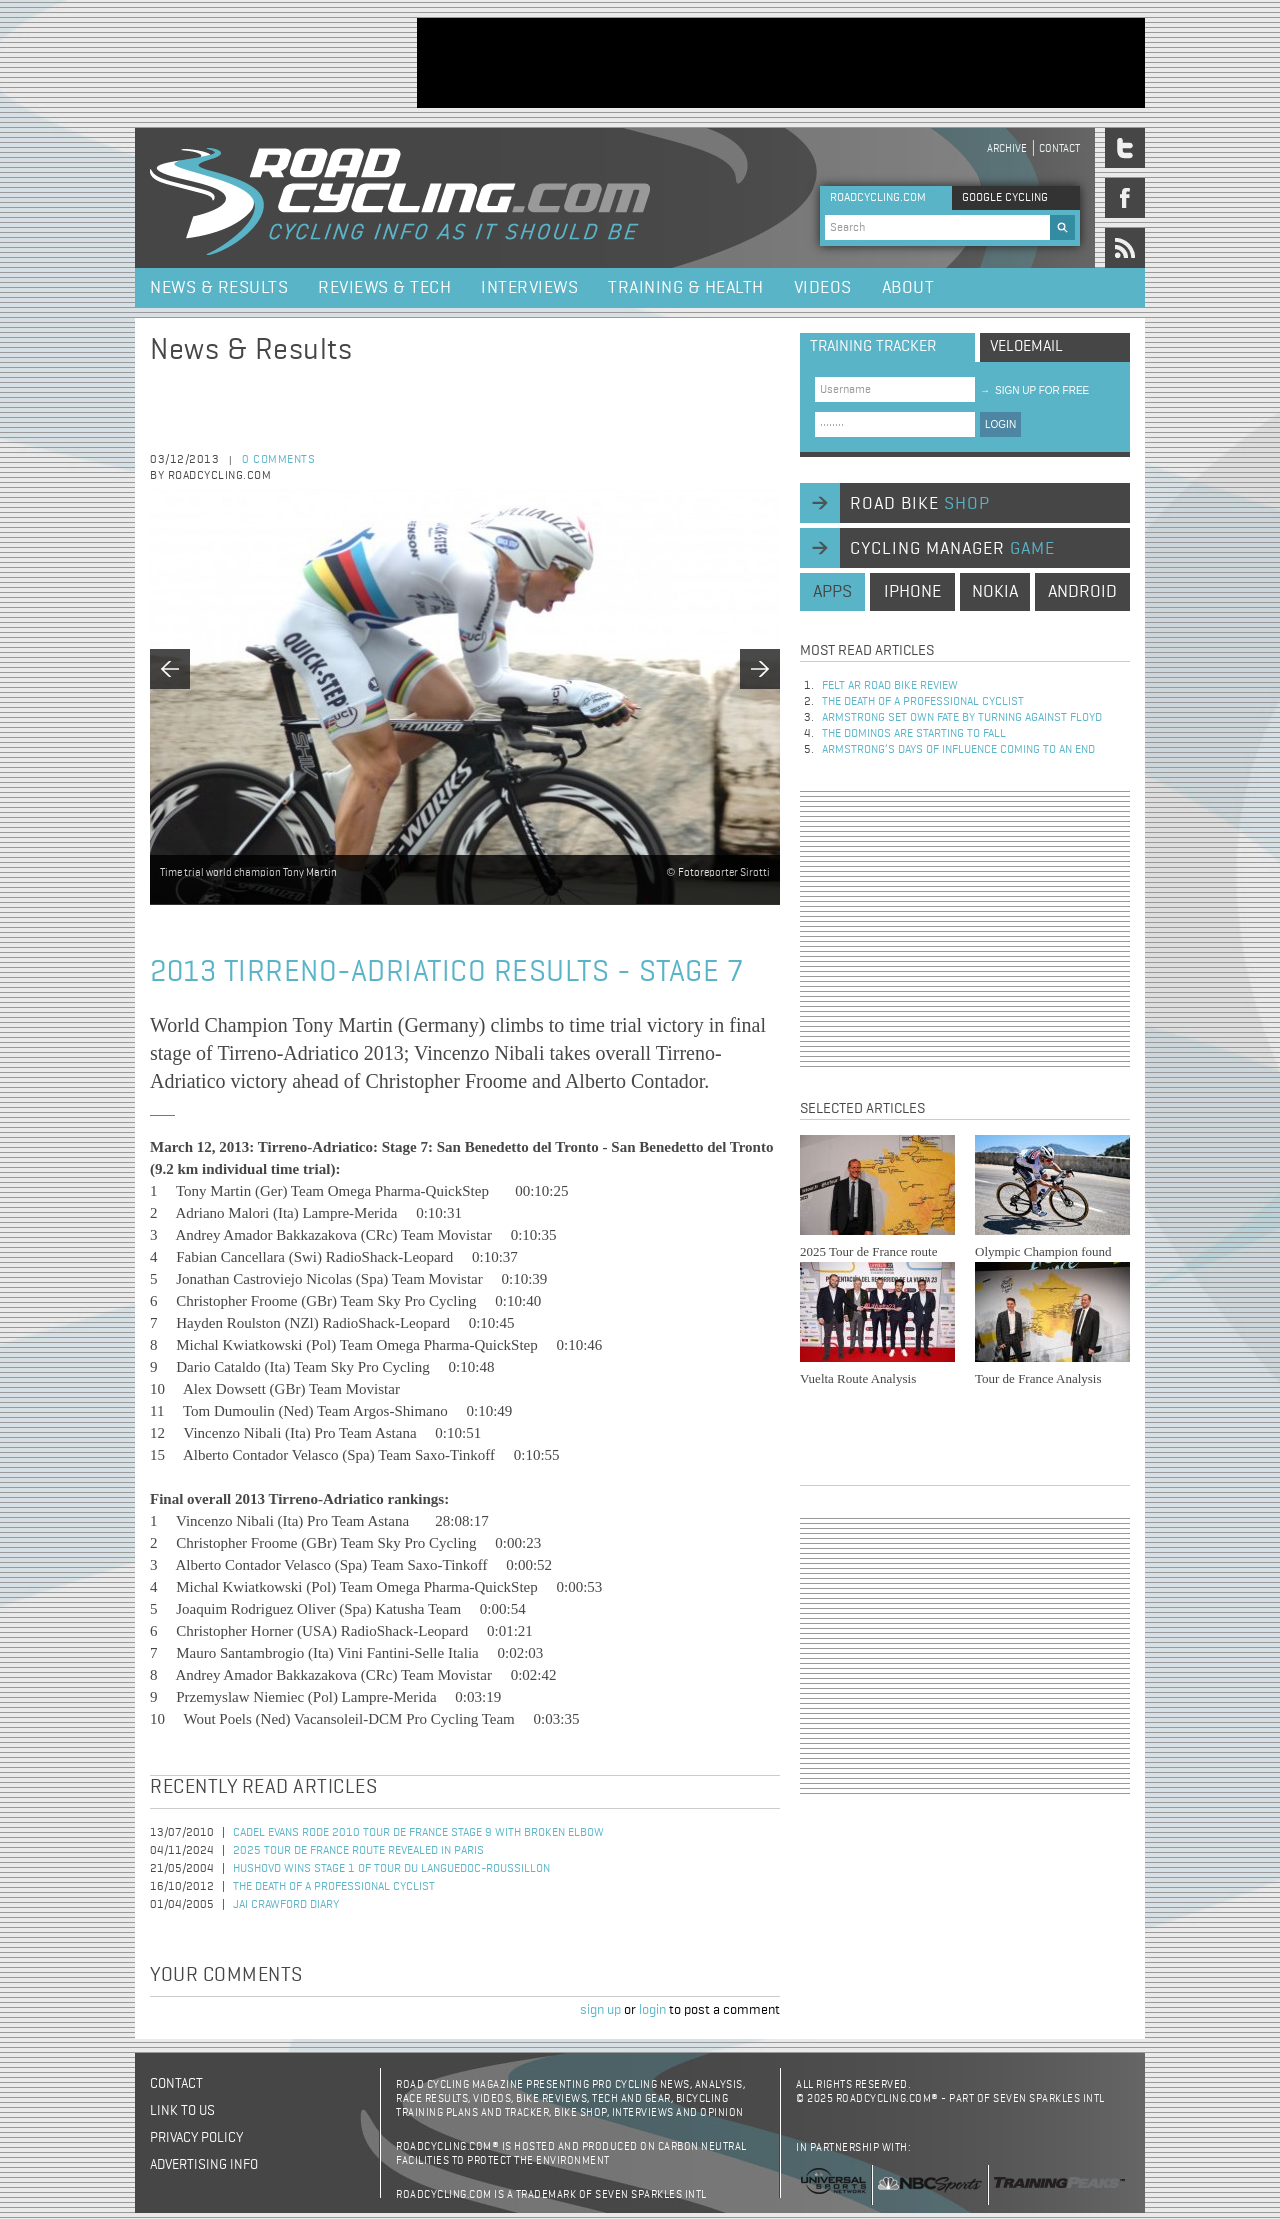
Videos (823, 288)
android (1082, 592)
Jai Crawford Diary (286, 1905)
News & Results (219, 288)
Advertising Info (204, 2165)
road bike (920, 504)
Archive (1007, 148)
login (652, 2010)
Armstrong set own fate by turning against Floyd (962, 718)
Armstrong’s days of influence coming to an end (958, 750)
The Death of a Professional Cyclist (334, 1887)
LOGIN (1000, 424)
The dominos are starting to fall (914, 734)
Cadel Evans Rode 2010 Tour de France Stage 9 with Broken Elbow (418, 1833)
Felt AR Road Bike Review (890, 686)
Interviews (529, 288)
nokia (995, 592)
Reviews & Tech (384, 288)
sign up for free (1034, 390)
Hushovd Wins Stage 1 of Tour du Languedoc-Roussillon (391, 1869)
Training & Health (686, 288)
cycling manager (952, 549)
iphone (912, 592)
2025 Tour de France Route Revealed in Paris (358, 1851)
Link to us (182, 2111)
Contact (1059, 148)
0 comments (278, 460)
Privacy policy (196, 2138)
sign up (600, 2010)
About (908, 288)
